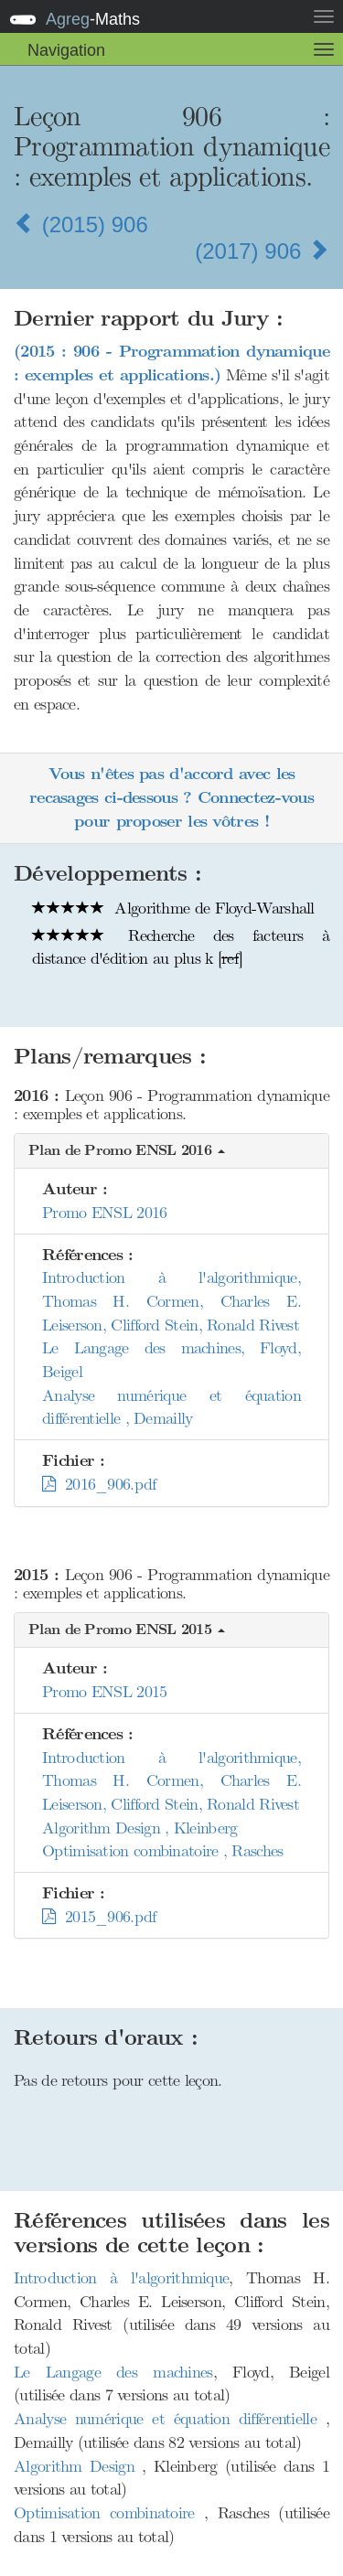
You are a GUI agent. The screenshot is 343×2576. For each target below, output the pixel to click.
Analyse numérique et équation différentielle (170, 2419)
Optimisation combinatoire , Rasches (163, 1851)
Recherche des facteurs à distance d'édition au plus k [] (180, 947)
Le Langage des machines (113, 2372)
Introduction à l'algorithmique (121, 2278)
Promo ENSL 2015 (104, 1692)
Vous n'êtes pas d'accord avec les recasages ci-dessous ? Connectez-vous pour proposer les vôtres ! (171, 797)
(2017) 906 (262, 250)
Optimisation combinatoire (109, 2513)
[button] (171, 1152)
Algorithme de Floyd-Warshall (173, 908)
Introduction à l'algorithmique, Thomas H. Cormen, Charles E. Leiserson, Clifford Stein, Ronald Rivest (171, 1300)
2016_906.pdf (99, 1484)
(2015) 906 (81, 224)
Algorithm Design (78, 2466)
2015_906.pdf (99, 1917)
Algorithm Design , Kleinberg (139, 1828)
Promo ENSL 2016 (104, 1212)
